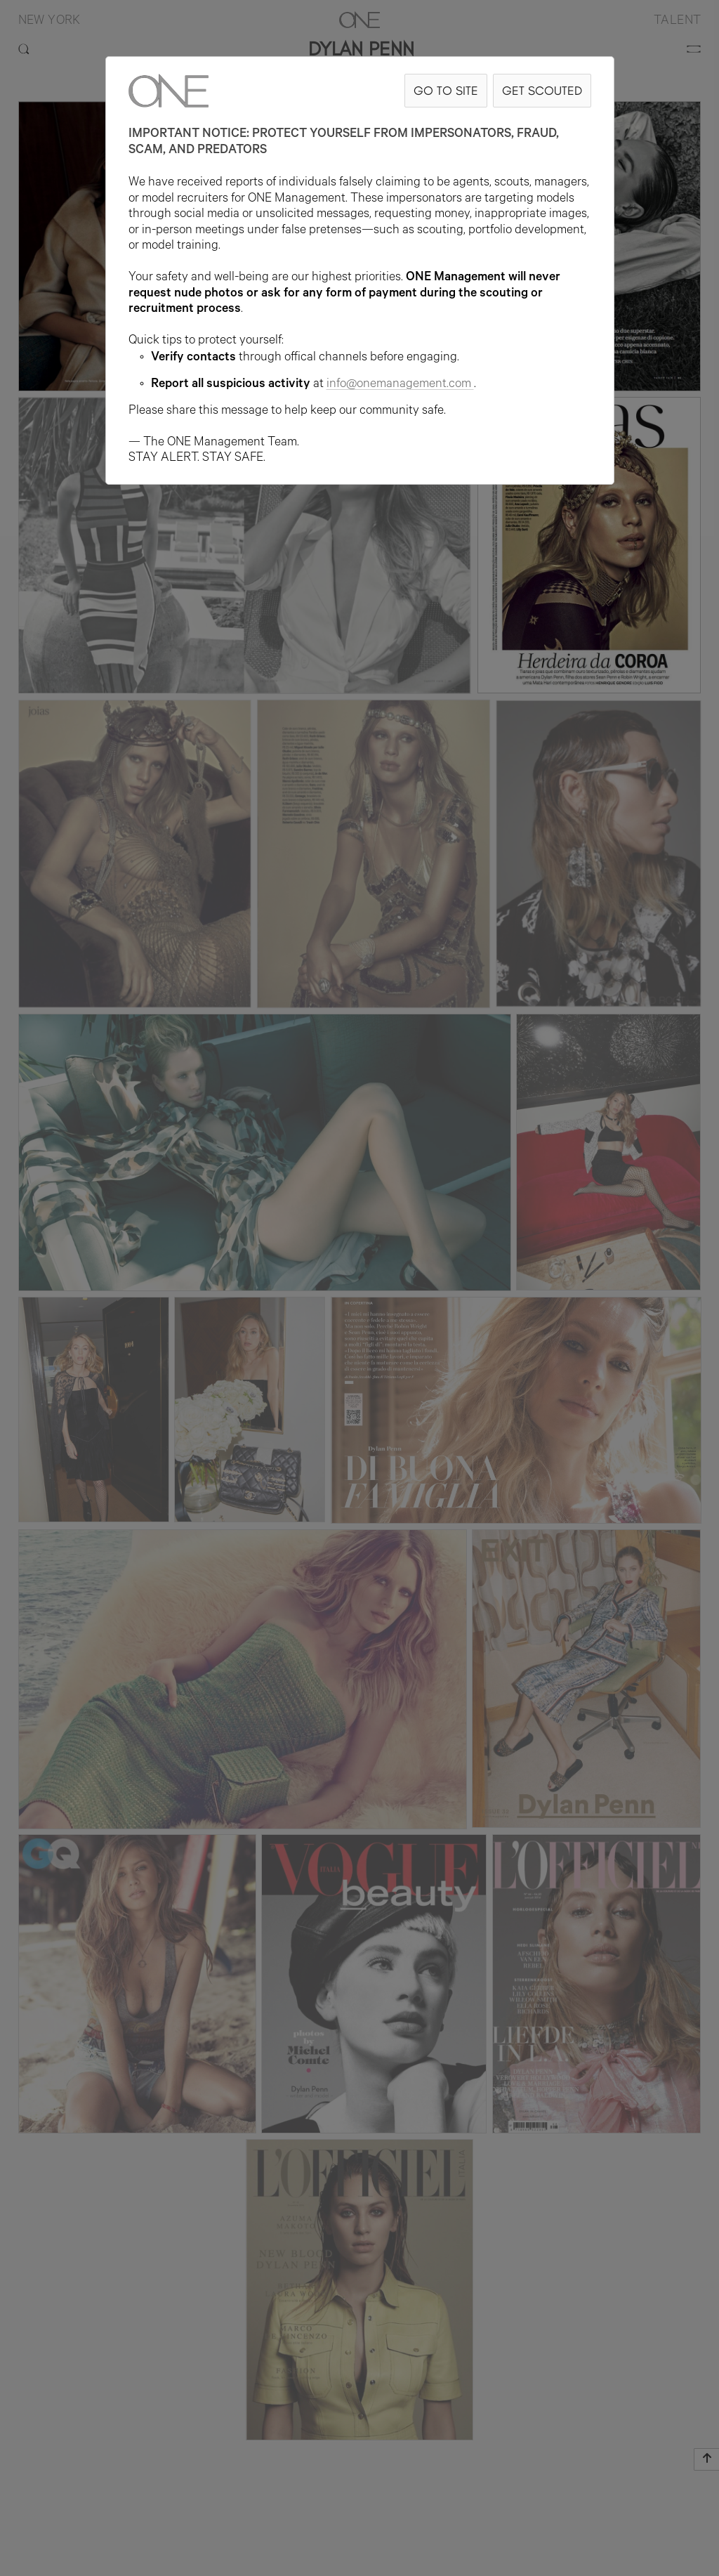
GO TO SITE (446, 90)
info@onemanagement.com (400, 385)
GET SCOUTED (542, 90)
